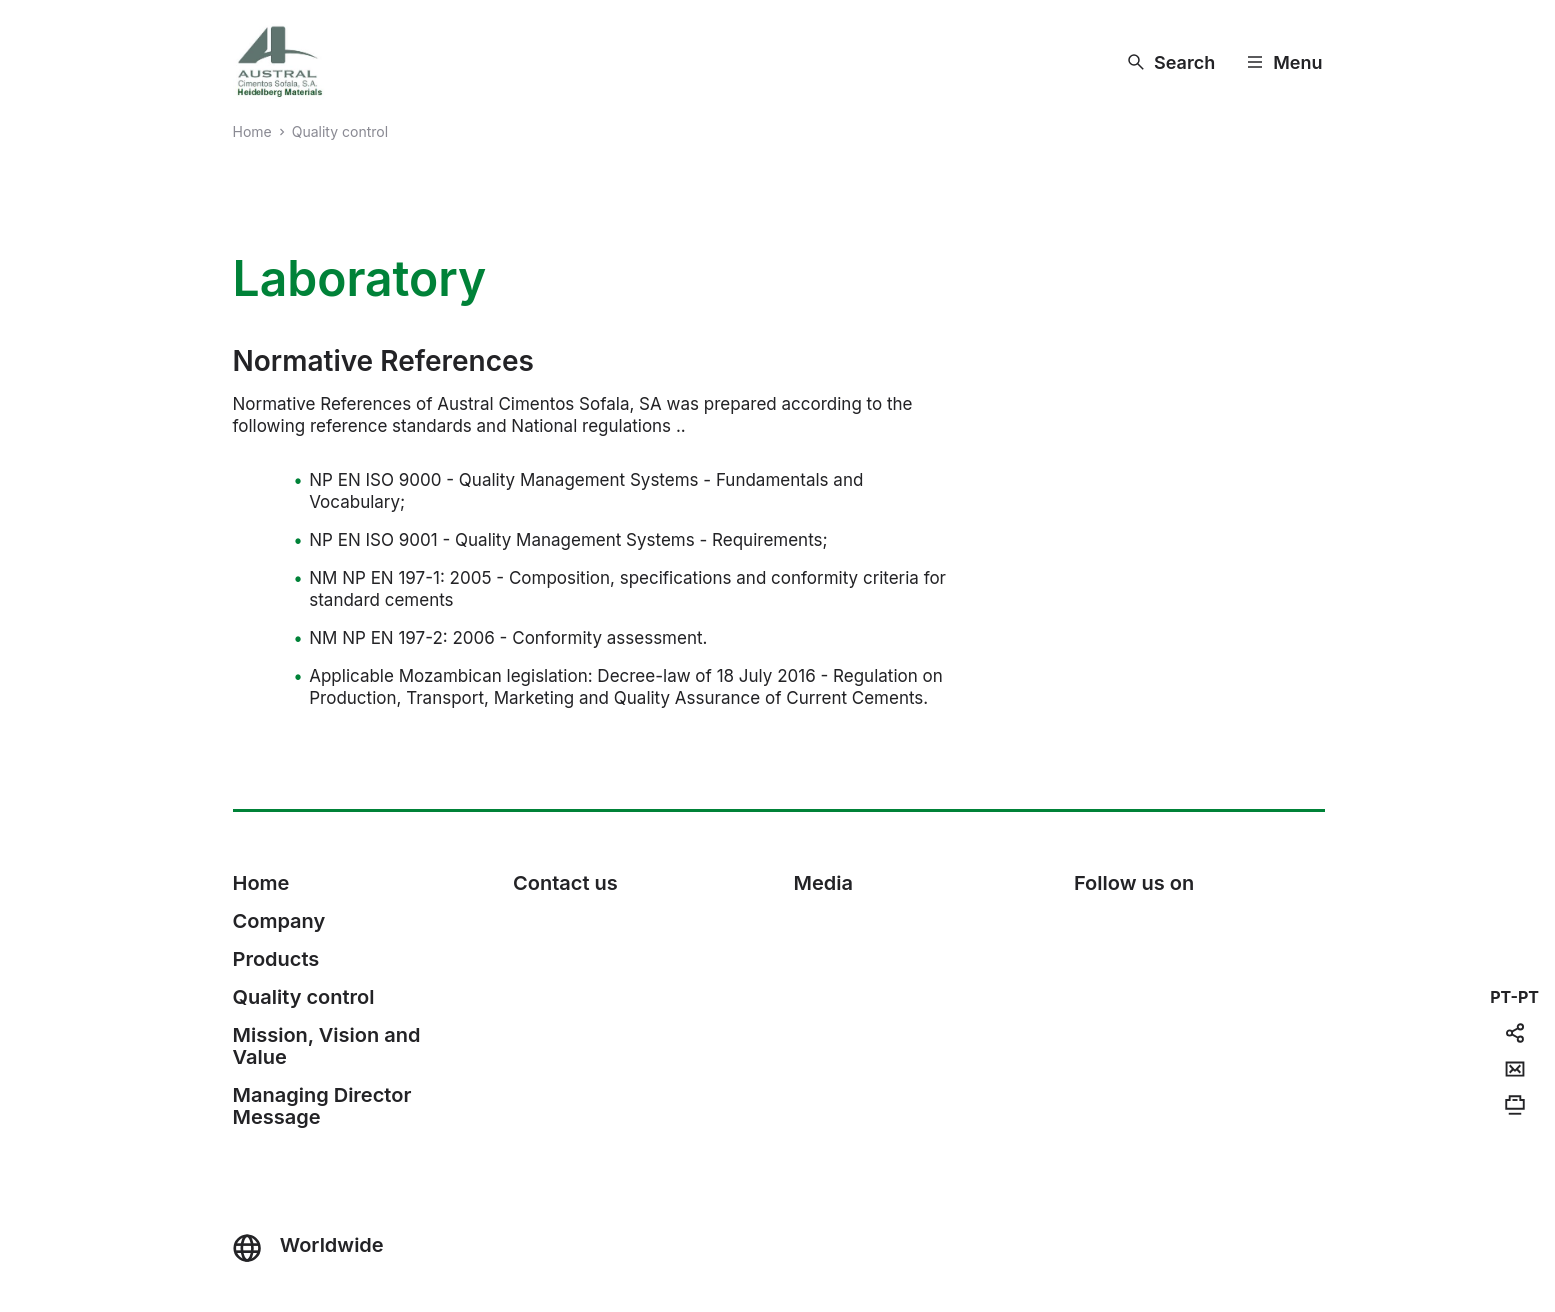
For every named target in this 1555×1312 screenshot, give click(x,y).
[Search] (1171, 62)
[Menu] (1284, 62)
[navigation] (1514, 997)
